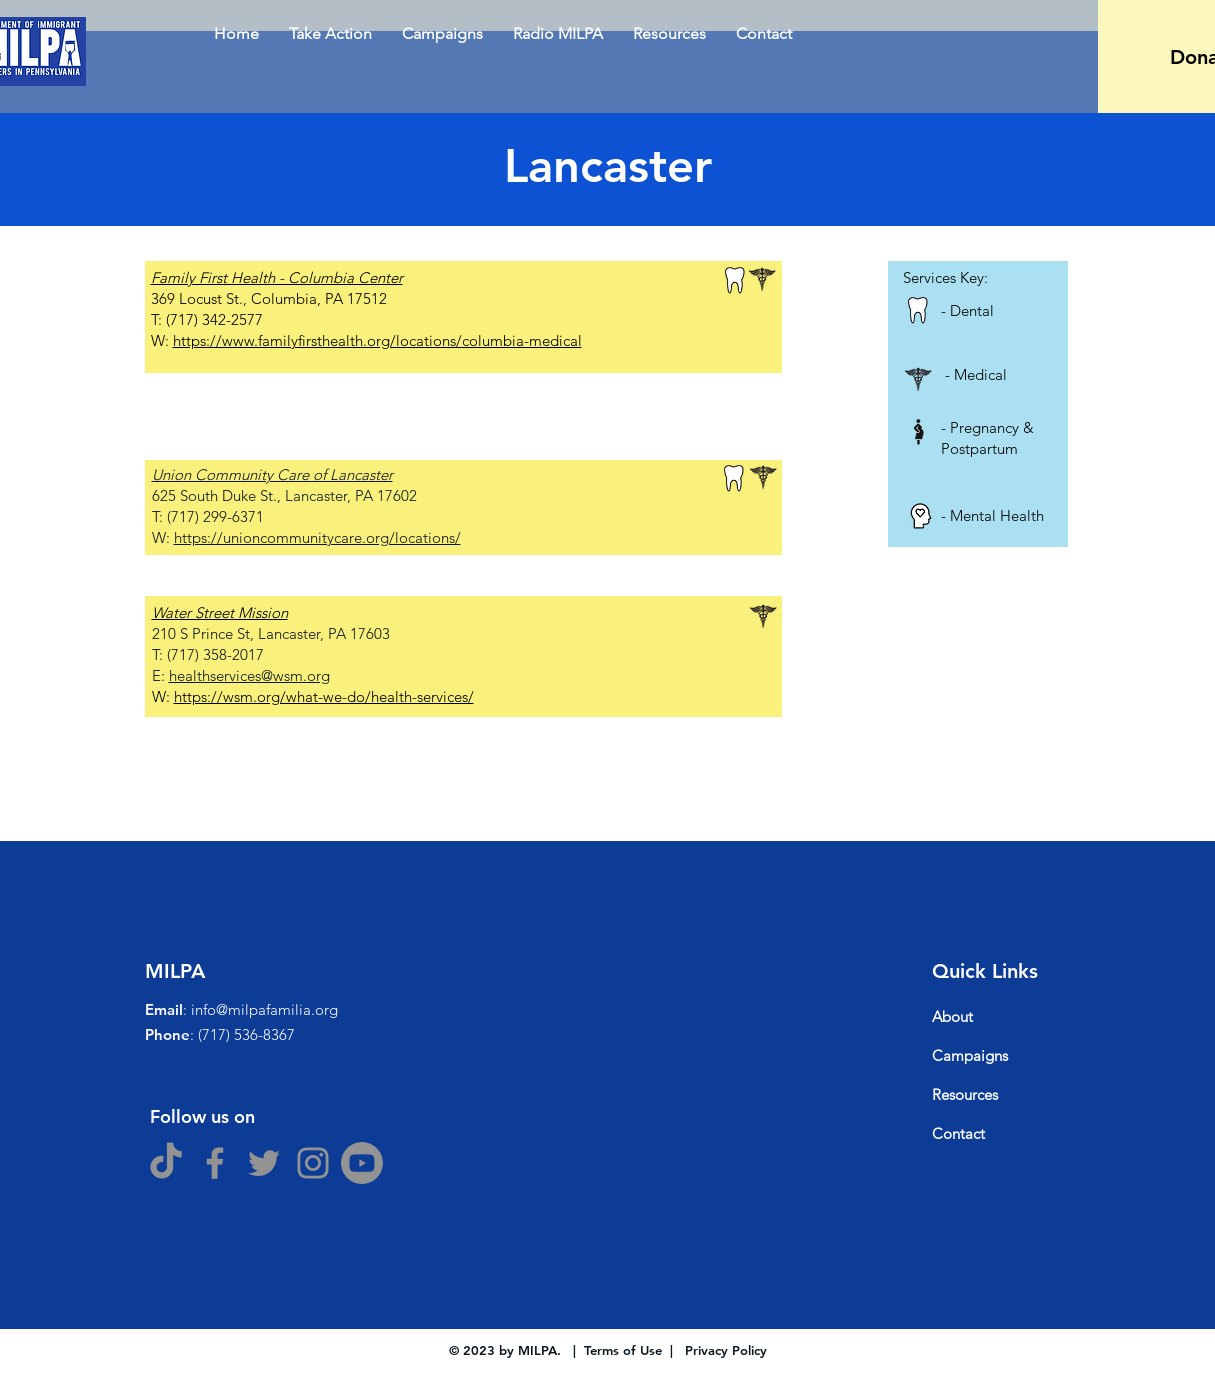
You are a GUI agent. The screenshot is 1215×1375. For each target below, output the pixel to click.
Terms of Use (623, 1350)
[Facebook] (215, 1163)
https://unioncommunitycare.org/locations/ (317, 537)
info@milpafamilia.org (264, 1009)
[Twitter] (264, 1163)
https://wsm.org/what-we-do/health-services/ (324, 696)
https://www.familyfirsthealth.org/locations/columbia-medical (377, 340)
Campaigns (970, 1055)
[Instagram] (313, 1163)
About (952, 1016)
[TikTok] (166, 1163)
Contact (958, 1133)
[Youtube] (362, 1163)
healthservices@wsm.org (249, 675)
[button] (442, 33)
